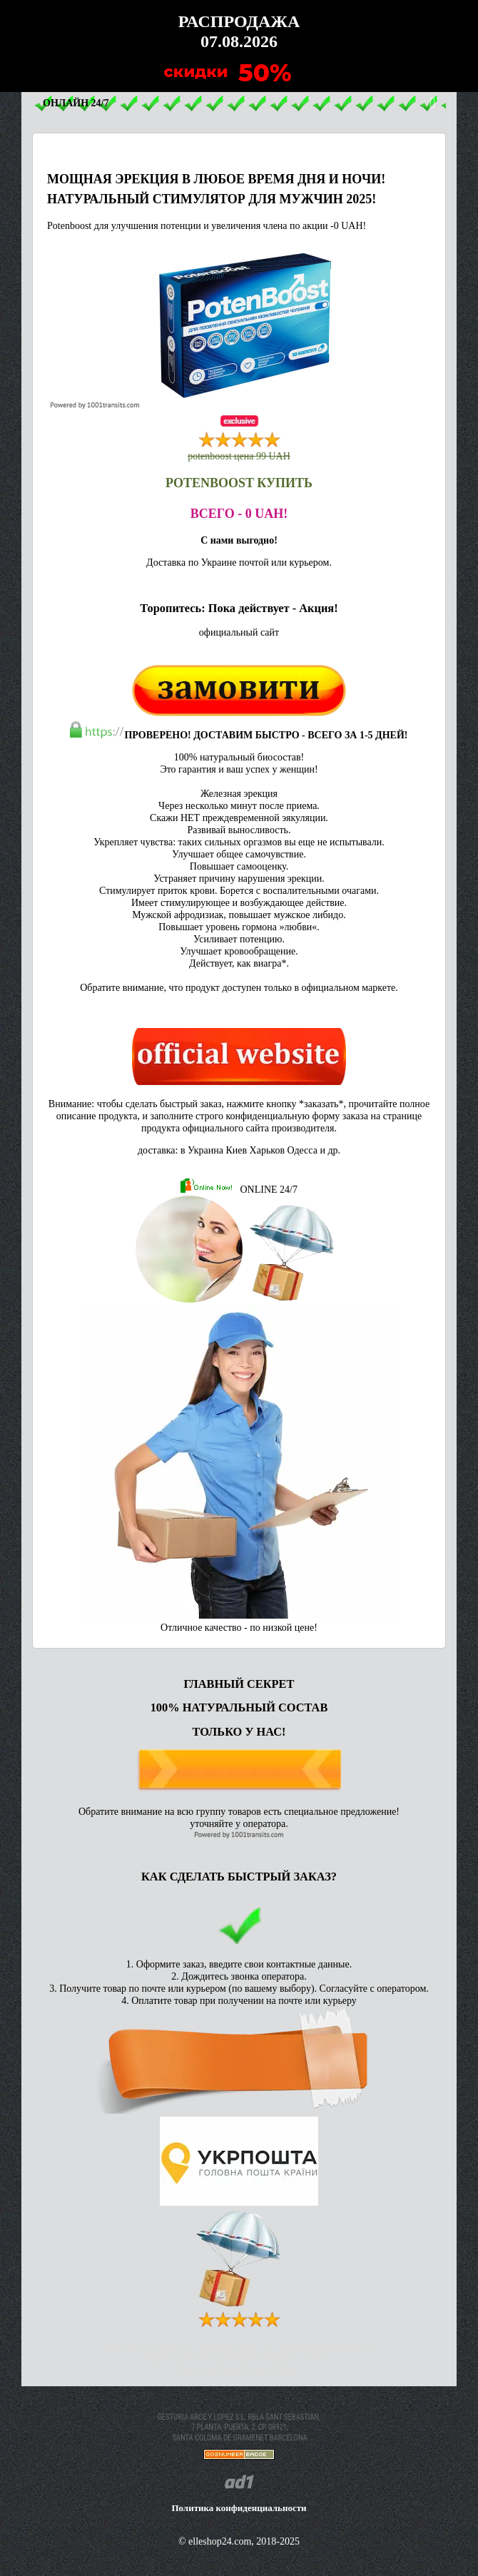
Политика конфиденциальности (238, 2508)
